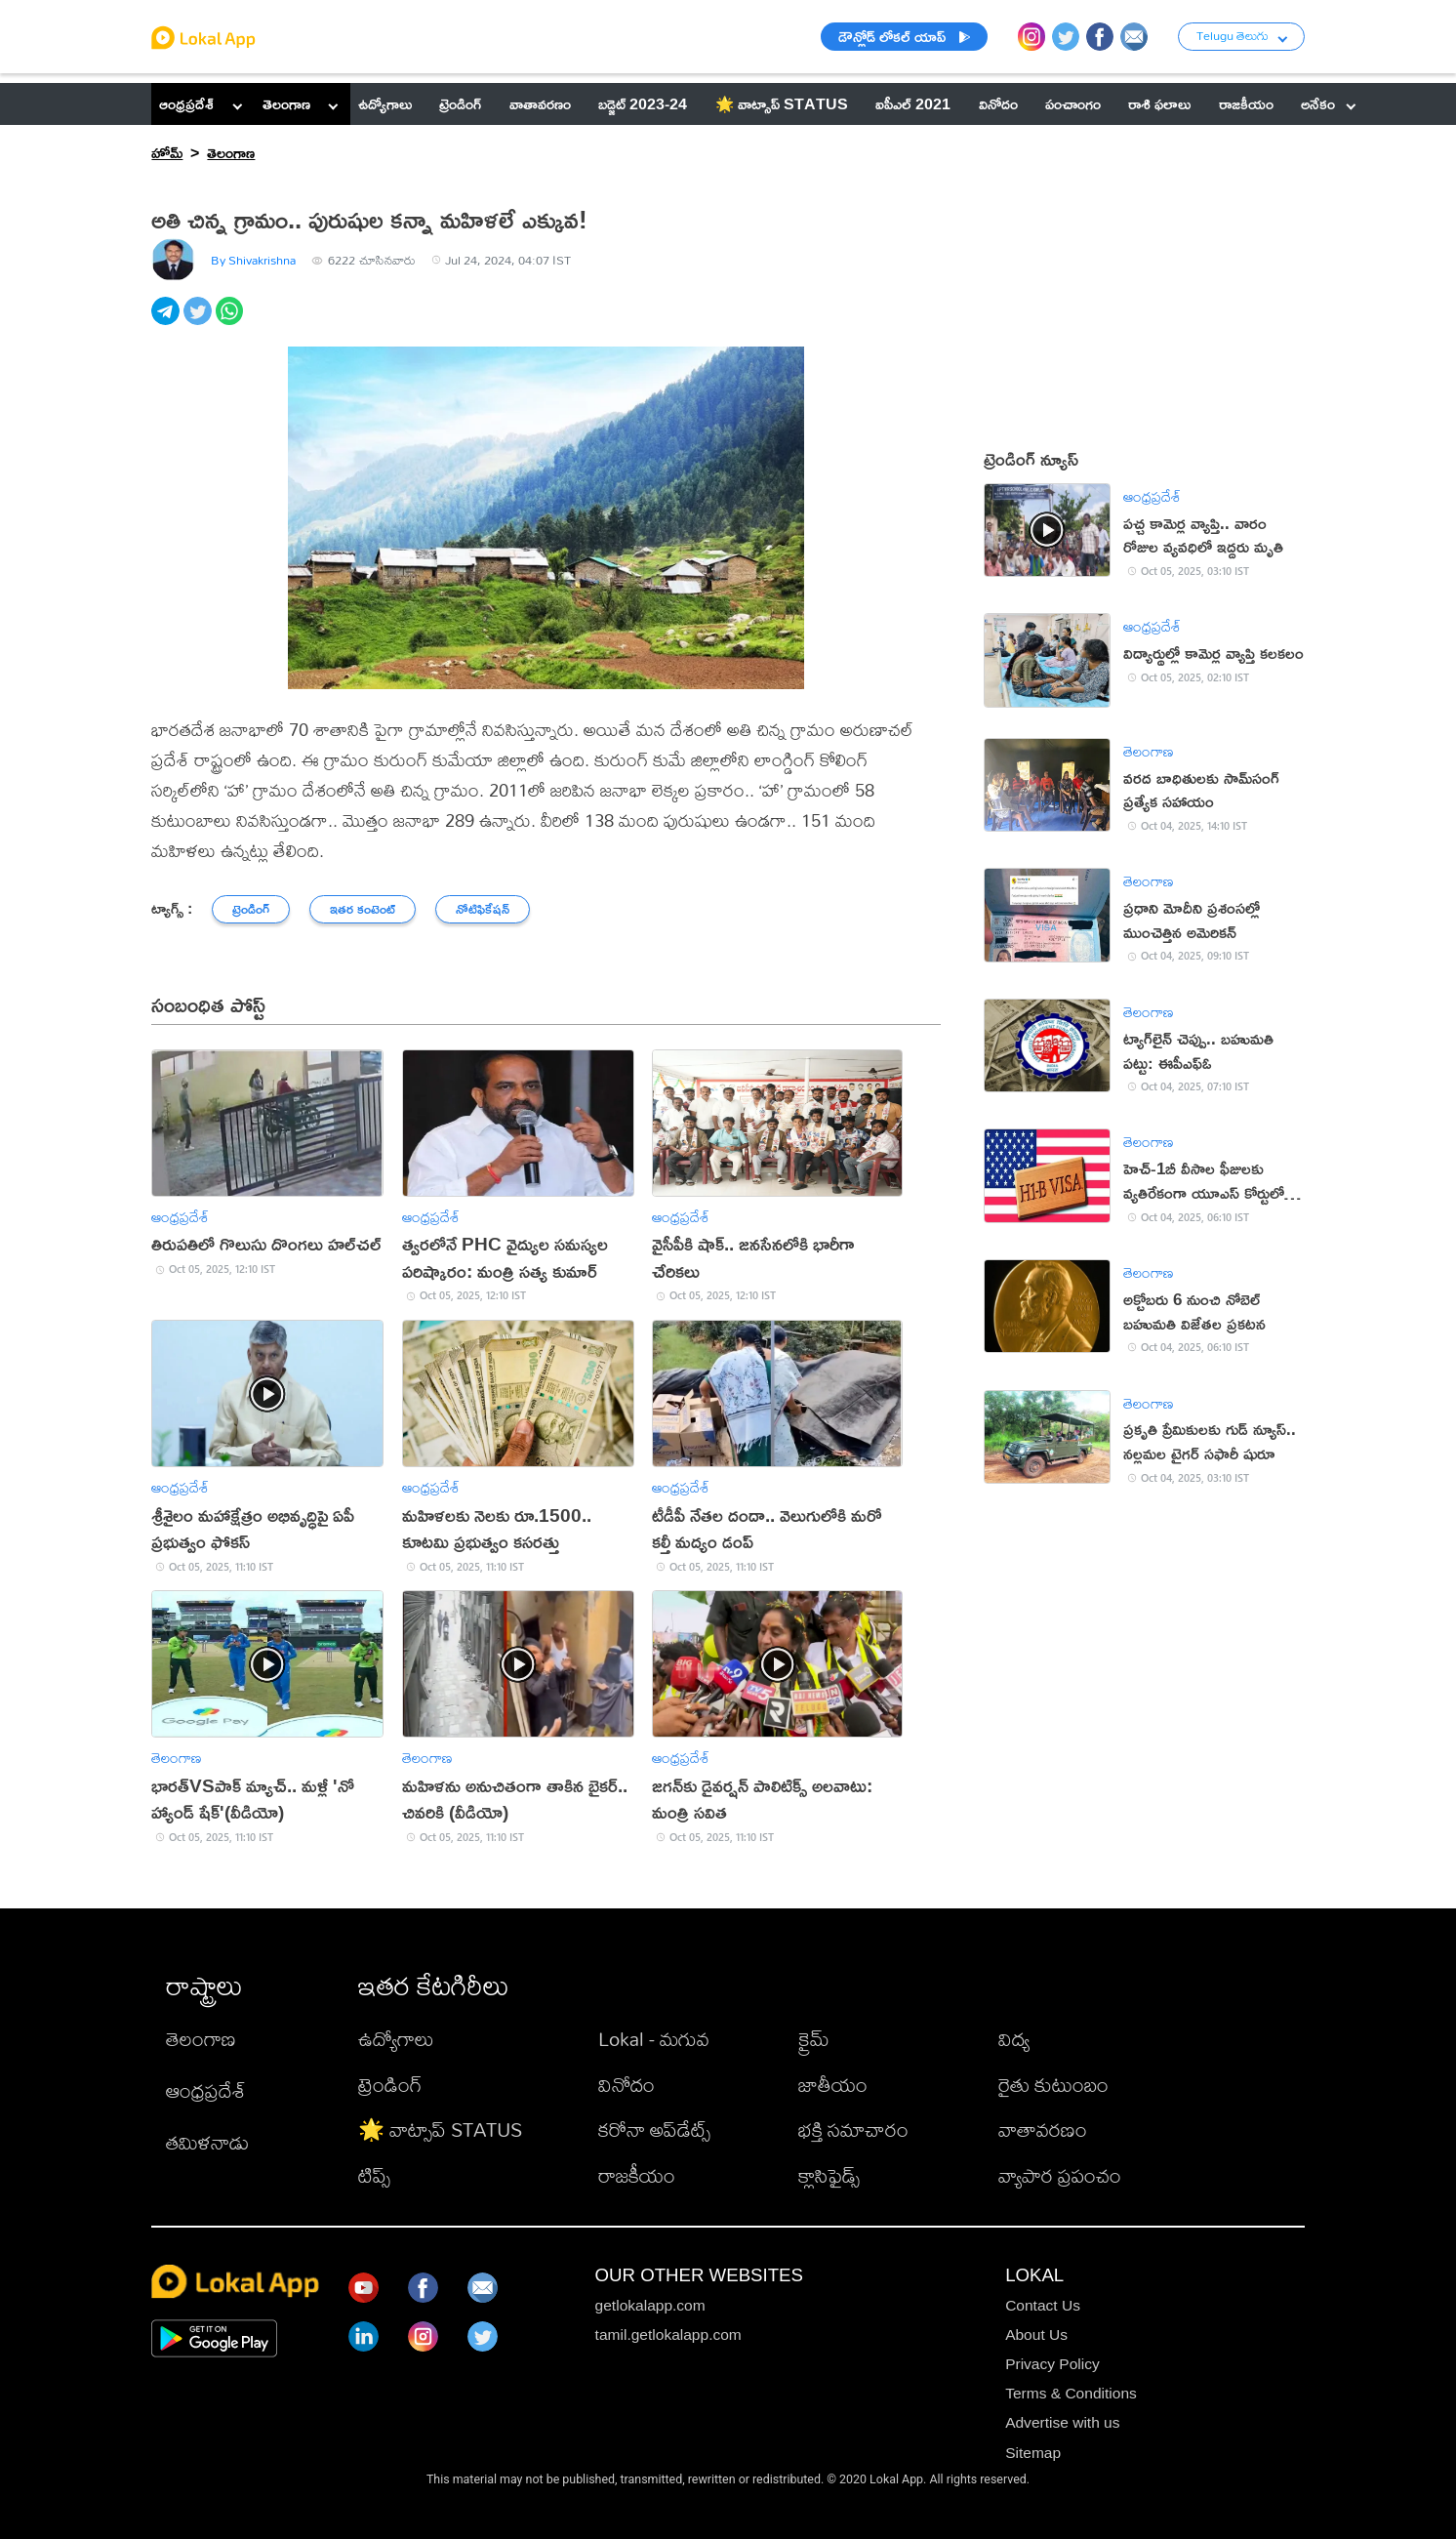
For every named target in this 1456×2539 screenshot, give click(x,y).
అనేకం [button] (1328, 103)
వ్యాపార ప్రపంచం (1059, 2175)
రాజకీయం (636, 2175)
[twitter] (199, 322)
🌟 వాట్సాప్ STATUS (440, 2129)
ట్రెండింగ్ (390, 2085)
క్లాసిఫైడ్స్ (829, 2175)
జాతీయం (833, 2085)
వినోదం (626, 2085)
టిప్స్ (374, 2175)
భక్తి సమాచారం (853, 2129)
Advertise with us (1062, 2422)
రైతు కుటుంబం (1053, 2085)
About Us (1036, 2334)
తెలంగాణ (286, 103)
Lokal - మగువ (653, 2039)
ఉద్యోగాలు (396, 2039)
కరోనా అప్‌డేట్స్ (654, 2129)
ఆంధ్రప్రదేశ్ (186, 103)
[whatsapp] (232, 322)
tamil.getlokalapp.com (668, 2334)
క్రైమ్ (813, 2039)
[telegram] (167, 322)
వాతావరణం (1042, 2129)
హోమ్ (166, 152)
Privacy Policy (1052, 2363)
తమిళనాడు (207, 2142)
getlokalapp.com (650, 2305)
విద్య (1014, 2039)
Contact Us (1042, 2305)
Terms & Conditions (1071, 2393)
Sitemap (1033, 2452)
